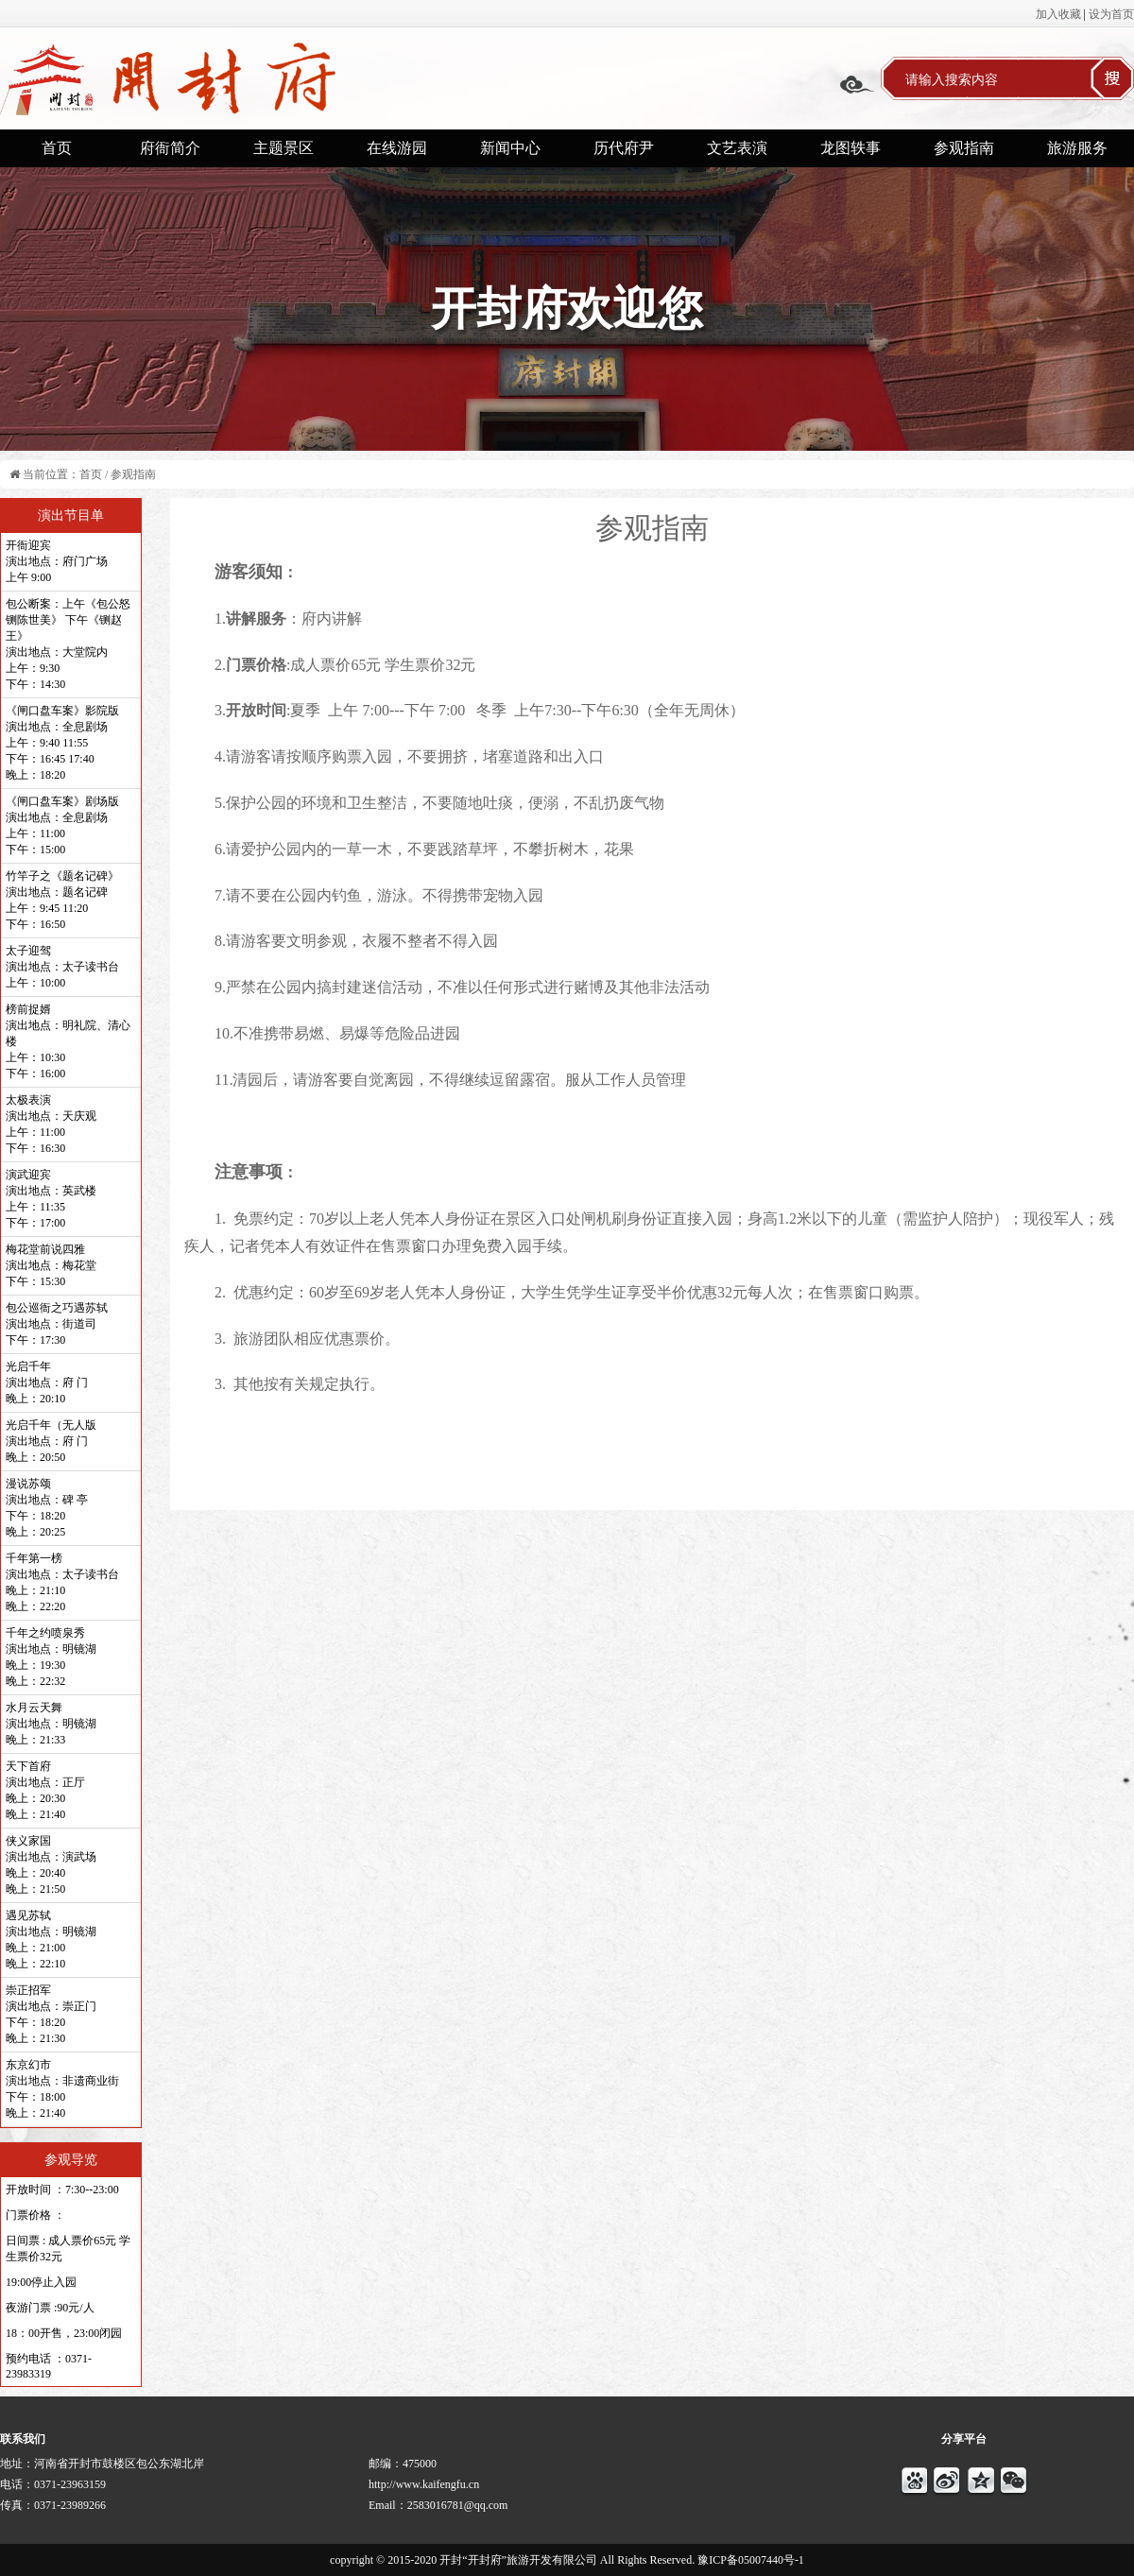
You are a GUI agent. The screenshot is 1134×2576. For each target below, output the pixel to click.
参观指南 (964, 148)
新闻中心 (510, 148)
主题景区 (283, 148)
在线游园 (397, 148)
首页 (57, 148)
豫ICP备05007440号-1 (750, 2560)
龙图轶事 (850, 148)
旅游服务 (1077, 148)
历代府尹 (623, 148)
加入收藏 (1058, 14)
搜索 (1112, 78)
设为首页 (1111, 14)
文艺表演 (737, 148)
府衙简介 (170, 148)
